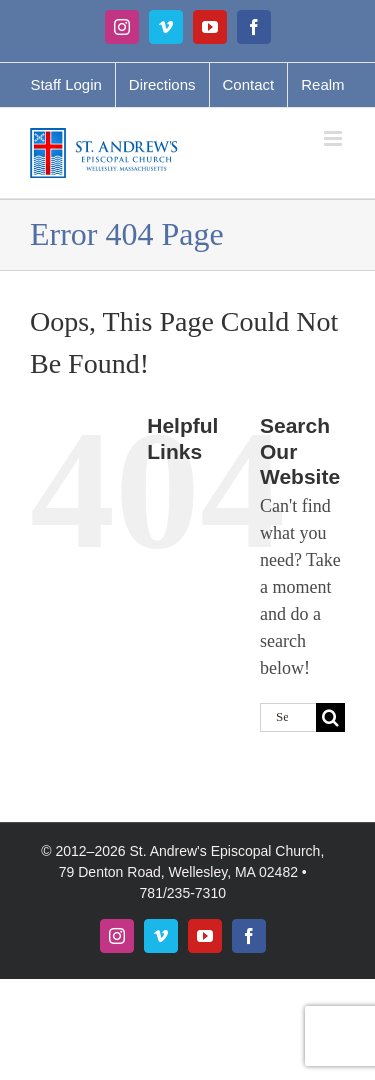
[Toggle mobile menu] (334, 138)
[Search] (330, 717)
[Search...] (288, 717)
